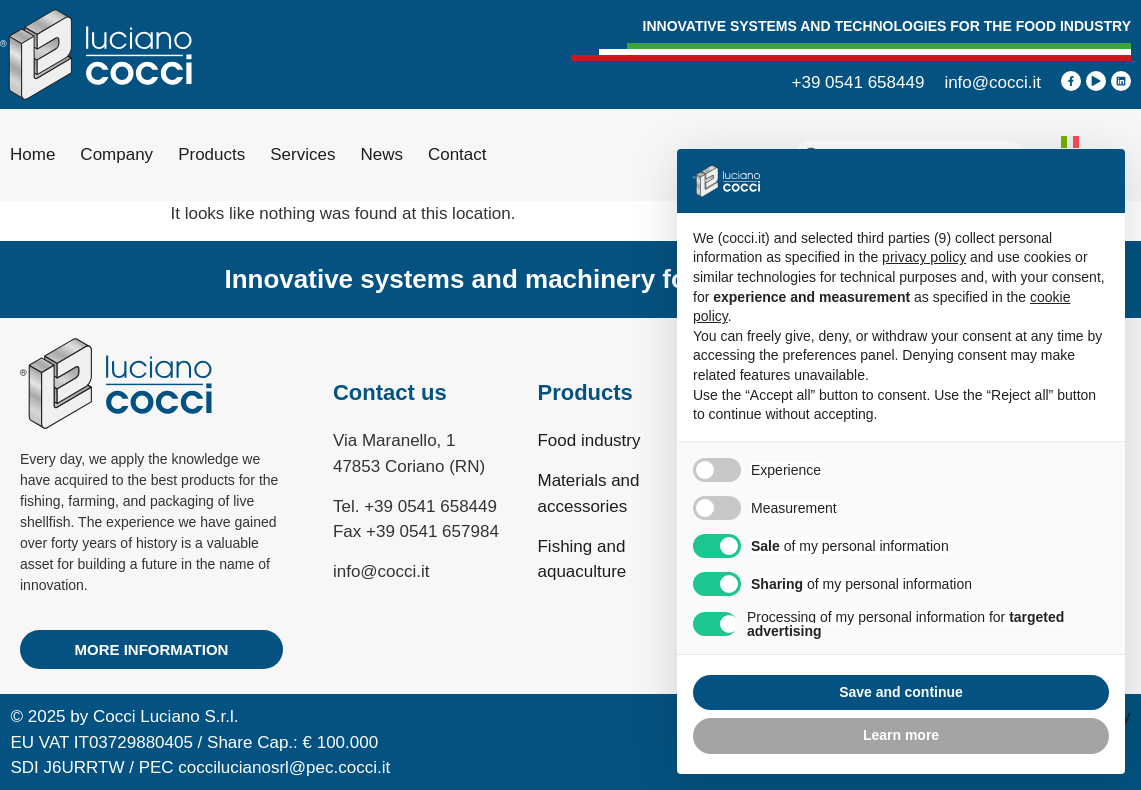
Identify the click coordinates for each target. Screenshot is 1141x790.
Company (116, 154)
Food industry (588, 440)
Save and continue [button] (901, 692)
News (381, 154)
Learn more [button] (901, 735)
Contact (457, 154)
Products (211, 154)
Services (302, 154)
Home (32, 154)
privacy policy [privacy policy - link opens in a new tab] (924, 257)
